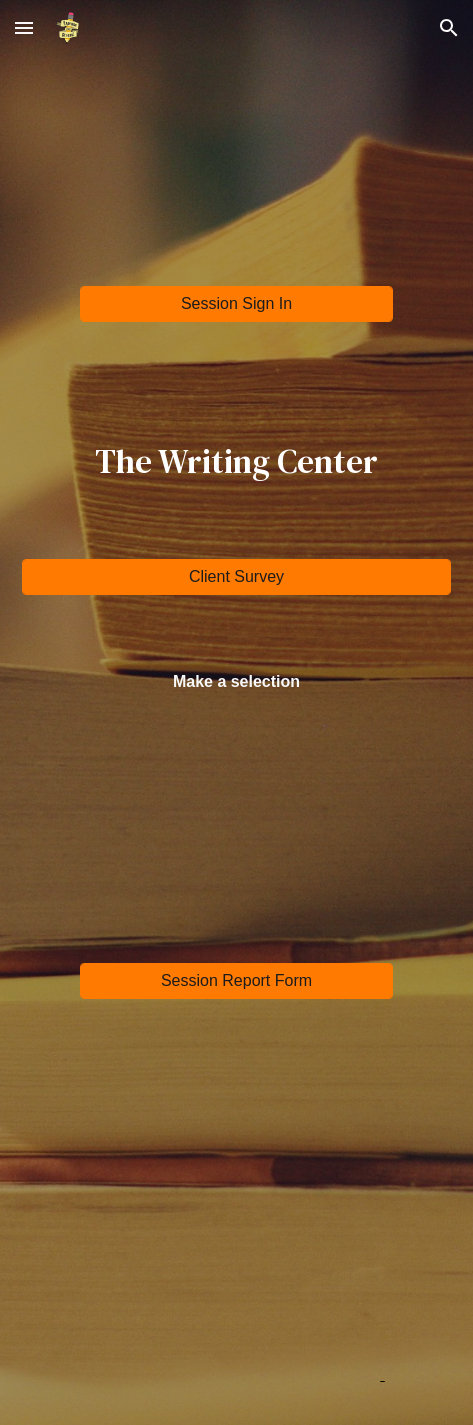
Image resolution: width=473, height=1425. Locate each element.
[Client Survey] (236, 577)
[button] (24, 27)
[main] (236, 461)
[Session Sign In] (236, 304)
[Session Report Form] (236, 981)
